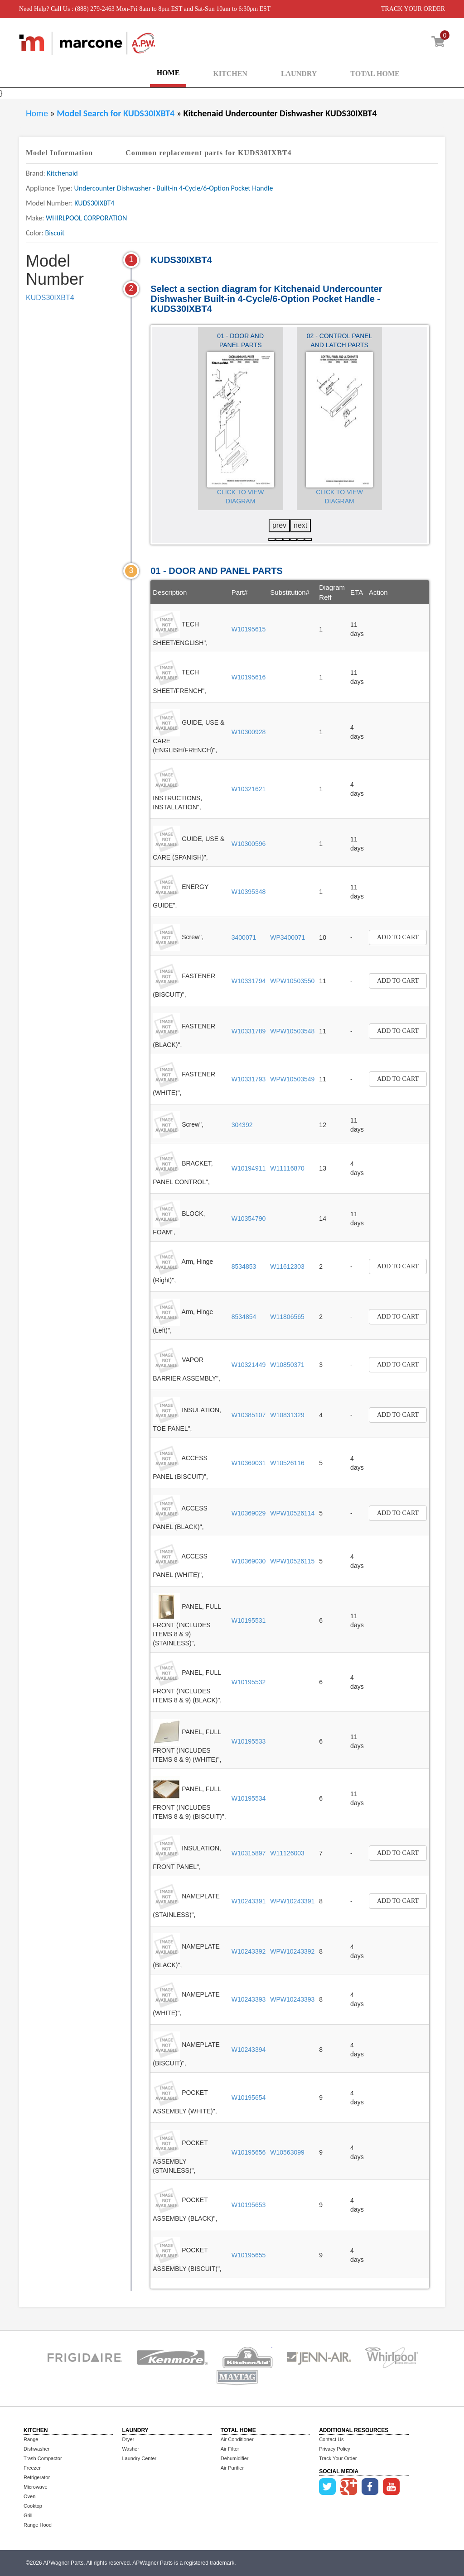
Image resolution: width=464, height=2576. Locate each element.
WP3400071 (287, 937)
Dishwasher (36, 2449)
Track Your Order (338, 2458)
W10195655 (249, 2255)
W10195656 (249, 2152)
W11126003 (287, 1853)
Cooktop (33, 2506)
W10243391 (249, 1901)
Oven (29, 2496)
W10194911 (249, 1168)
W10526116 (287, 1463)
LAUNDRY (299, 73)
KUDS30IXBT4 (50, 297)
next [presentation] (300, 525)
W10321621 (249, 789)
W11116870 (287, 1168)
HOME (168, 72)
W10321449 (249, 1364)
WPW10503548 (292, 1031)
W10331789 (249, 1031)
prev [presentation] (279, 525)
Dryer (128, 2439)
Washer (130, 2449)
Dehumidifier (235, 2458)
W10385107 (249, 1415)
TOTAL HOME (374, 73)
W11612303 (287, 1266)
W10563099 (287, 2152)
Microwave (36, 2487)
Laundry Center (139, 2458)
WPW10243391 (292, 1901)
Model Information (59, 153)
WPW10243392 (292, 1951)
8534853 (244, 1266)
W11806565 (287, 1316)
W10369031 (249, 1463)
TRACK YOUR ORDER (413, 8)
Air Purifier (232, 2468)
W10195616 (249, 677)
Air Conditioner (237, 2439)
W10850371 (287, 1364)
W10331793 (249, 1079)
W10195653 (249, 2204)
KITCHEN (230, 73)
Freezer (32, 2468)
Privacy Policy (334, 2449)
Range (31, 2439)
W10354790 (249, 1218)
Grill (28, 2515)
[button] (272, 539)
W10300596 (249, 843)
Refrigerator (37, 2477)
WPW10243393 (292, 1999)
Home (37, 113)
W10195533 (249, 1741)
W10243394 (249, 2049)
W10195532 (249, 1682)
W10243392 (249, 1951)
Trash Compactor (43, 2458)
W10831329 (287, 1415)
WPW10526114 (292, 1513)
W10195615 (249, 629)
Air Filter (230, 2449)
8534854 (244, 1316)
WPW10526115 (292, 1561)
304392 (242, 1124)
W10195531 (249, 1620)
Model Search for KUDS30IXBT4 (116, 113)
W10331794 (249, 981)
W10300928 (249, 732)
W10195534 (249, 1798)
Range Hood (38, 2525)
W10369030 (249, 1561)
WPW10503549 (292, 1079)
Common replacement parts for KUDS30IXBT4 (209, 153)
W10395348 (249, 891)
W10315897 (249, 1853)
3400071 (244, 937)
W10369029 (249, 1513)
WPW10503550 (292, 981)
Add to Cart (398, 937)
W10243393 (249, 1999)
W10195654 (249, 2097)
